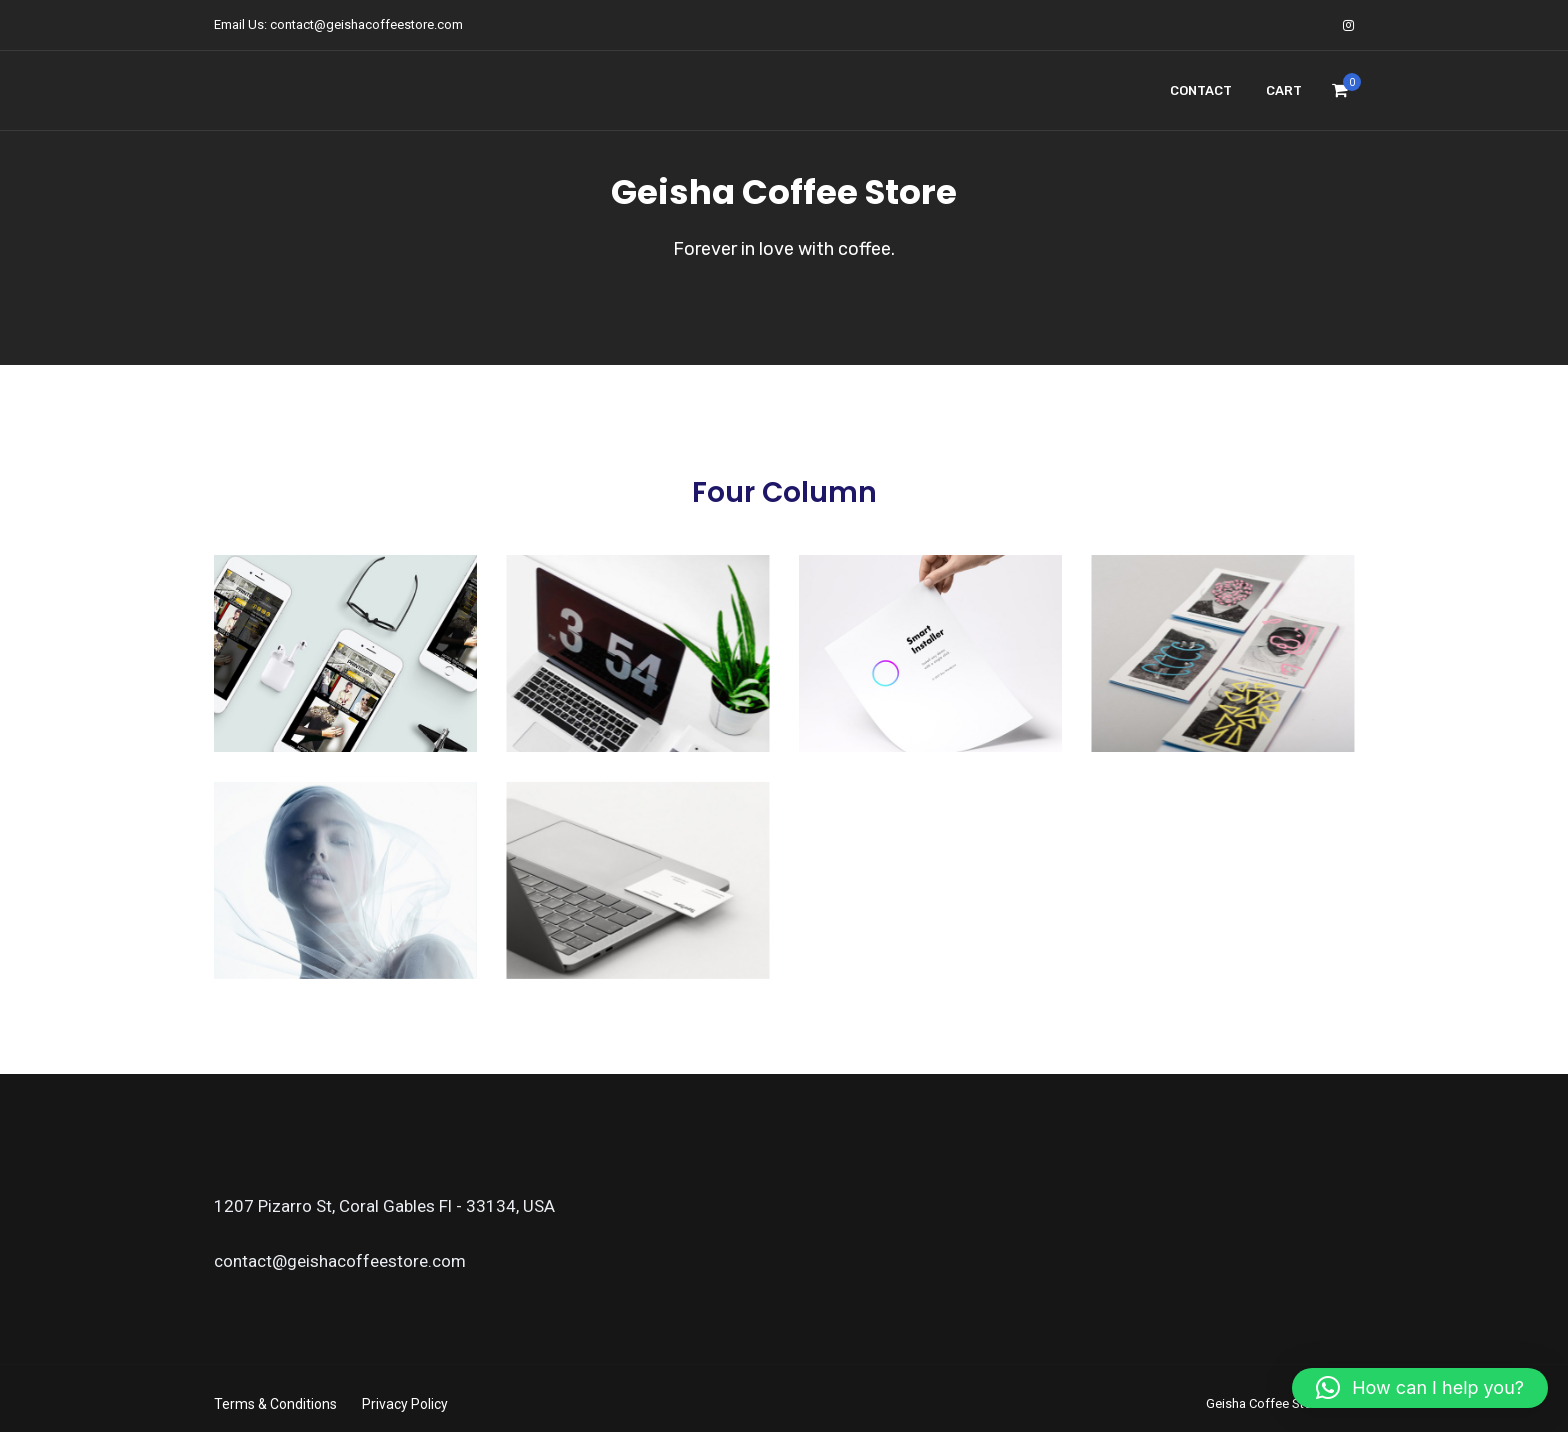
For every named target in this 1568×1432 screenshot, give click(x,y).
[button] (1420, 1388)
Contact (1201, 90)
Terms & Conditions (275, 1404)
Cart (1284, 90)
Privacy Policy (405, 1404)
